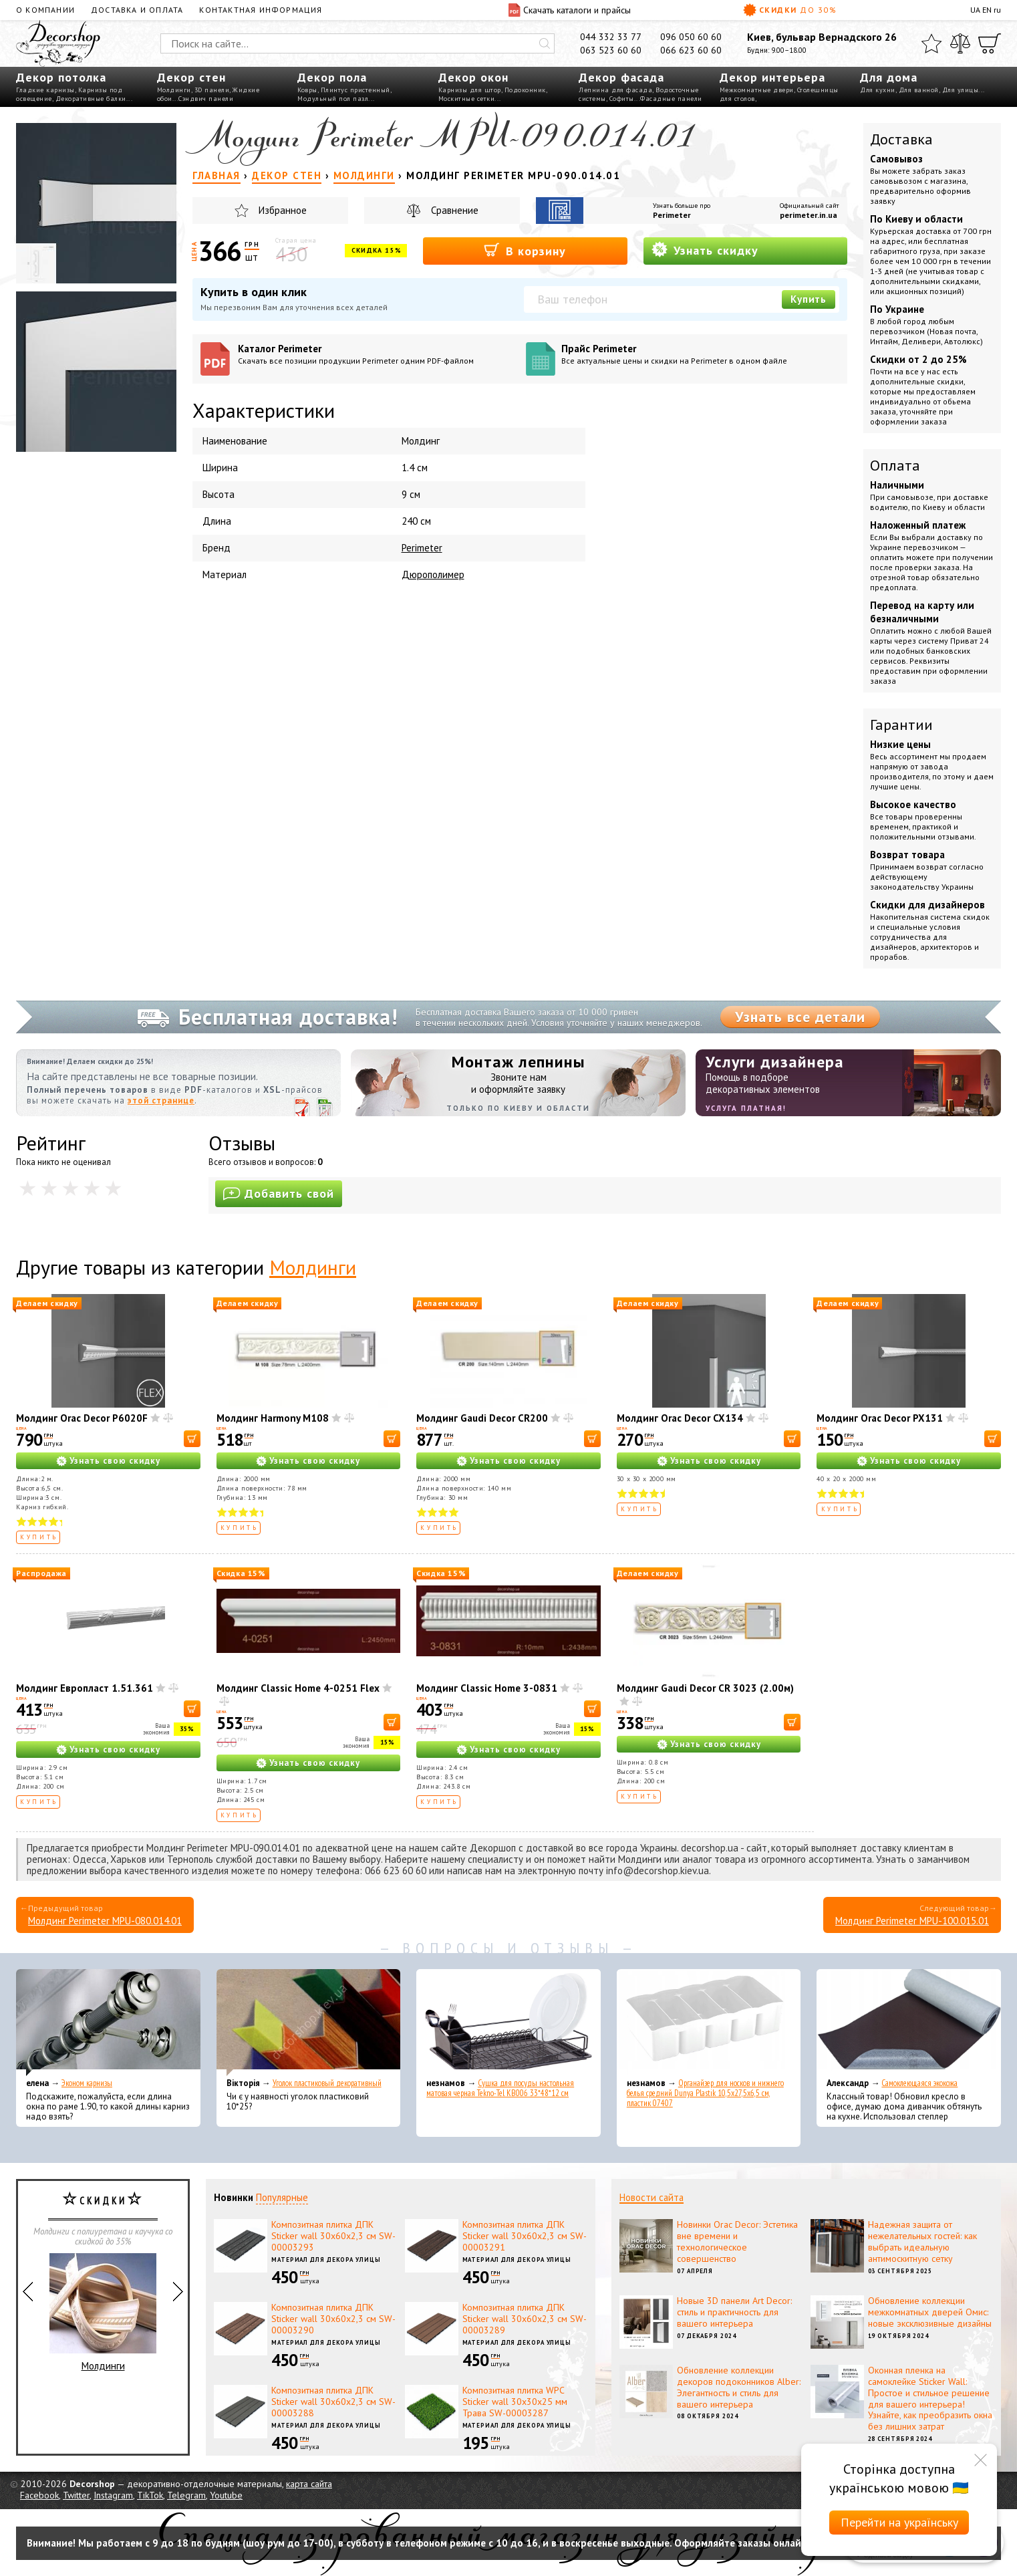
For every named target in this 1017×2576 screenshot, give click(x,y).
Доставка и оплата (137, 10)
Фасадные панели (671, 98)
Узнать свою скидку (114, 1460)
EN (987, 10)
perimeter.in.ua (808, 215)
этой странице (161, 1100)
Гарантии (901, 724)
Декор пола (332, 77)
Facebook (39, 2495)
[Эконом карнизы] (108, 2022)
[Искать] (544, 43)
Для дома (888, 77)
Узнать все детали (800, 1016)
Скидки (790, 10)
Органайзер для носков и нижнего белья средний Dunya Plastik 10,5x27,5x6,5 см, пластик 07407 (705, 2093)
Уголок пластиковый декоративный (327, 2083)
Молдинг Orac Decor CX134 (680, 1418)
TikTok (150, 2495)
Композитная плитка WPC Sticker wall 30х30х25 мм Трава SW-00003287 (514, 2401)
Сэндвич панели (205, 98)
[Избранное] (931, 43)
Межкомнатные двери (757, 90)
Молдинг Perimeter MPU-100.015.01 (912, 1920)
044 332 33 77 (610, 37)
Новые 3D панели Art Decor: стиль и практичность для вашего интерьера (734, 2312)
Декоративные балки (90, 98)
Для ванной (919, 90)
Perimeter (672, 215)
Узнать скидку (704, 249)
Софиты (621, 98)
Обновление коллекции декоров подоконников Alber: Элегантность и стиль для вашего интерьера (739, 2387)
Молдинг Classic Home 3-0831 (486, 1688)
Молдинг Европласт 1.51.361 (84, 1688)
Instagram (113, 2495)
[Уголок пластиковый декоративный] (308, 2022)
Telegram (186, 2495)
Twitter (76, 2495)
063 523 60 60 (610, 50)
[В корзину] (192, 1438)
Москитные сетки (466, 98)
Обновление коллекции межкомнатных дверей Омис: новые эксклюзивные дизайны (930, 2312)
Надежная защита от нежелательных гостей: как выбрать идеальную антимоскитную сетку (922, 2241)
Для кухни (877, 90)
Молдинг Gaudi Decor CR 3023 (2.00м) (705, 1688)
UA (975, 10)
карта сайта (309, 2484)
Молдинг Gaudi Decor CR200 (482, 1418)
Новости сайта (651, 2197)
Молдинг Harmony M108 (272, 1418)
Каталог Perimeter (377, 354)
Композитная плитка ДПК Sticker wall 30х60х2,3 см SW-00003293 (333, 2235)
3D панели (212, 90)
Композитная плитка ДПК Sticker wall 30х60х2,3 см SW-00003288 (333, 2401)
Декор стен (191, 77)
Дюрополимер (433, 574)
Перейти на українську (899, 2522)
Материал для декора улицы (326, 2259)
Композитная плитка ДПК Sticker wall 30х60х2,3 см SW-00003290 (333, 2318)
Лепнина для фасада (615, 90)
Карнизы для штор (469, 90)
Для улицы (960, 90)
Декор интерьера (772, 77)
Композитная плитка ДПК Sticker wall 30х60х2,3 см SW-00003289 (524, 2318)
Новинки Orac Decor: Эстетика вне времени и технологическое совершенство (737, 2241)
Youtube (226, 2495)
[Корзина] (989, 43)
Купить (808, 299)
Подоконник (525, 90)
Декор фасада (621, 77)
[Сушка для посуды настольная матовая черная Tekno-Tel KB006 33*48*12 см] (508, 2022)
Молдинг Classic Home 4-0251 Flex (298, 1688)
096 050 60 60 (691, 37)
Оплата (895, 465)
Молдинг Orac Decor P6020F (82, 1418)
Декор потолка (61, 77)
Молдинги (174, 90)
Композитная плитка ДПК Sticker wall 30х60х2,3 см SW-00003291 (524, 2235)
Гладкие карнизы (45, 90)
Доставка (901, 139)
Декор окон (473, 77)
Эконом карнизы (86, 2083)
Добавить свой (278, 1193)
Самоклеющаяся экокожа (919, 2083)
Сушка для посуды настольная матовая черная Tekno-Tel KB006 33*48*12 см (500, 2088)
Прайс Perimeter (700, 354)
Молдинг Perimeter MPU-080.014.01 (105, 1920)
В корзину (525, 250)
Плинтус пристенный (355, 90)
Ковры (307, 90)
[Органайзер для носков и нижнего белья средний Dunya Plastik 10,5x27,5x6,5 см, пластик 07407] (709, 2022)
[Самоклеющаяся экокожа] (909, 2022)
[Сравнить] (960, 43)
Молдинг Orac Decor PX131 (880, 1418)
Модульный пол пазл (332, 98)
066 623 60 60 (691, 50)
